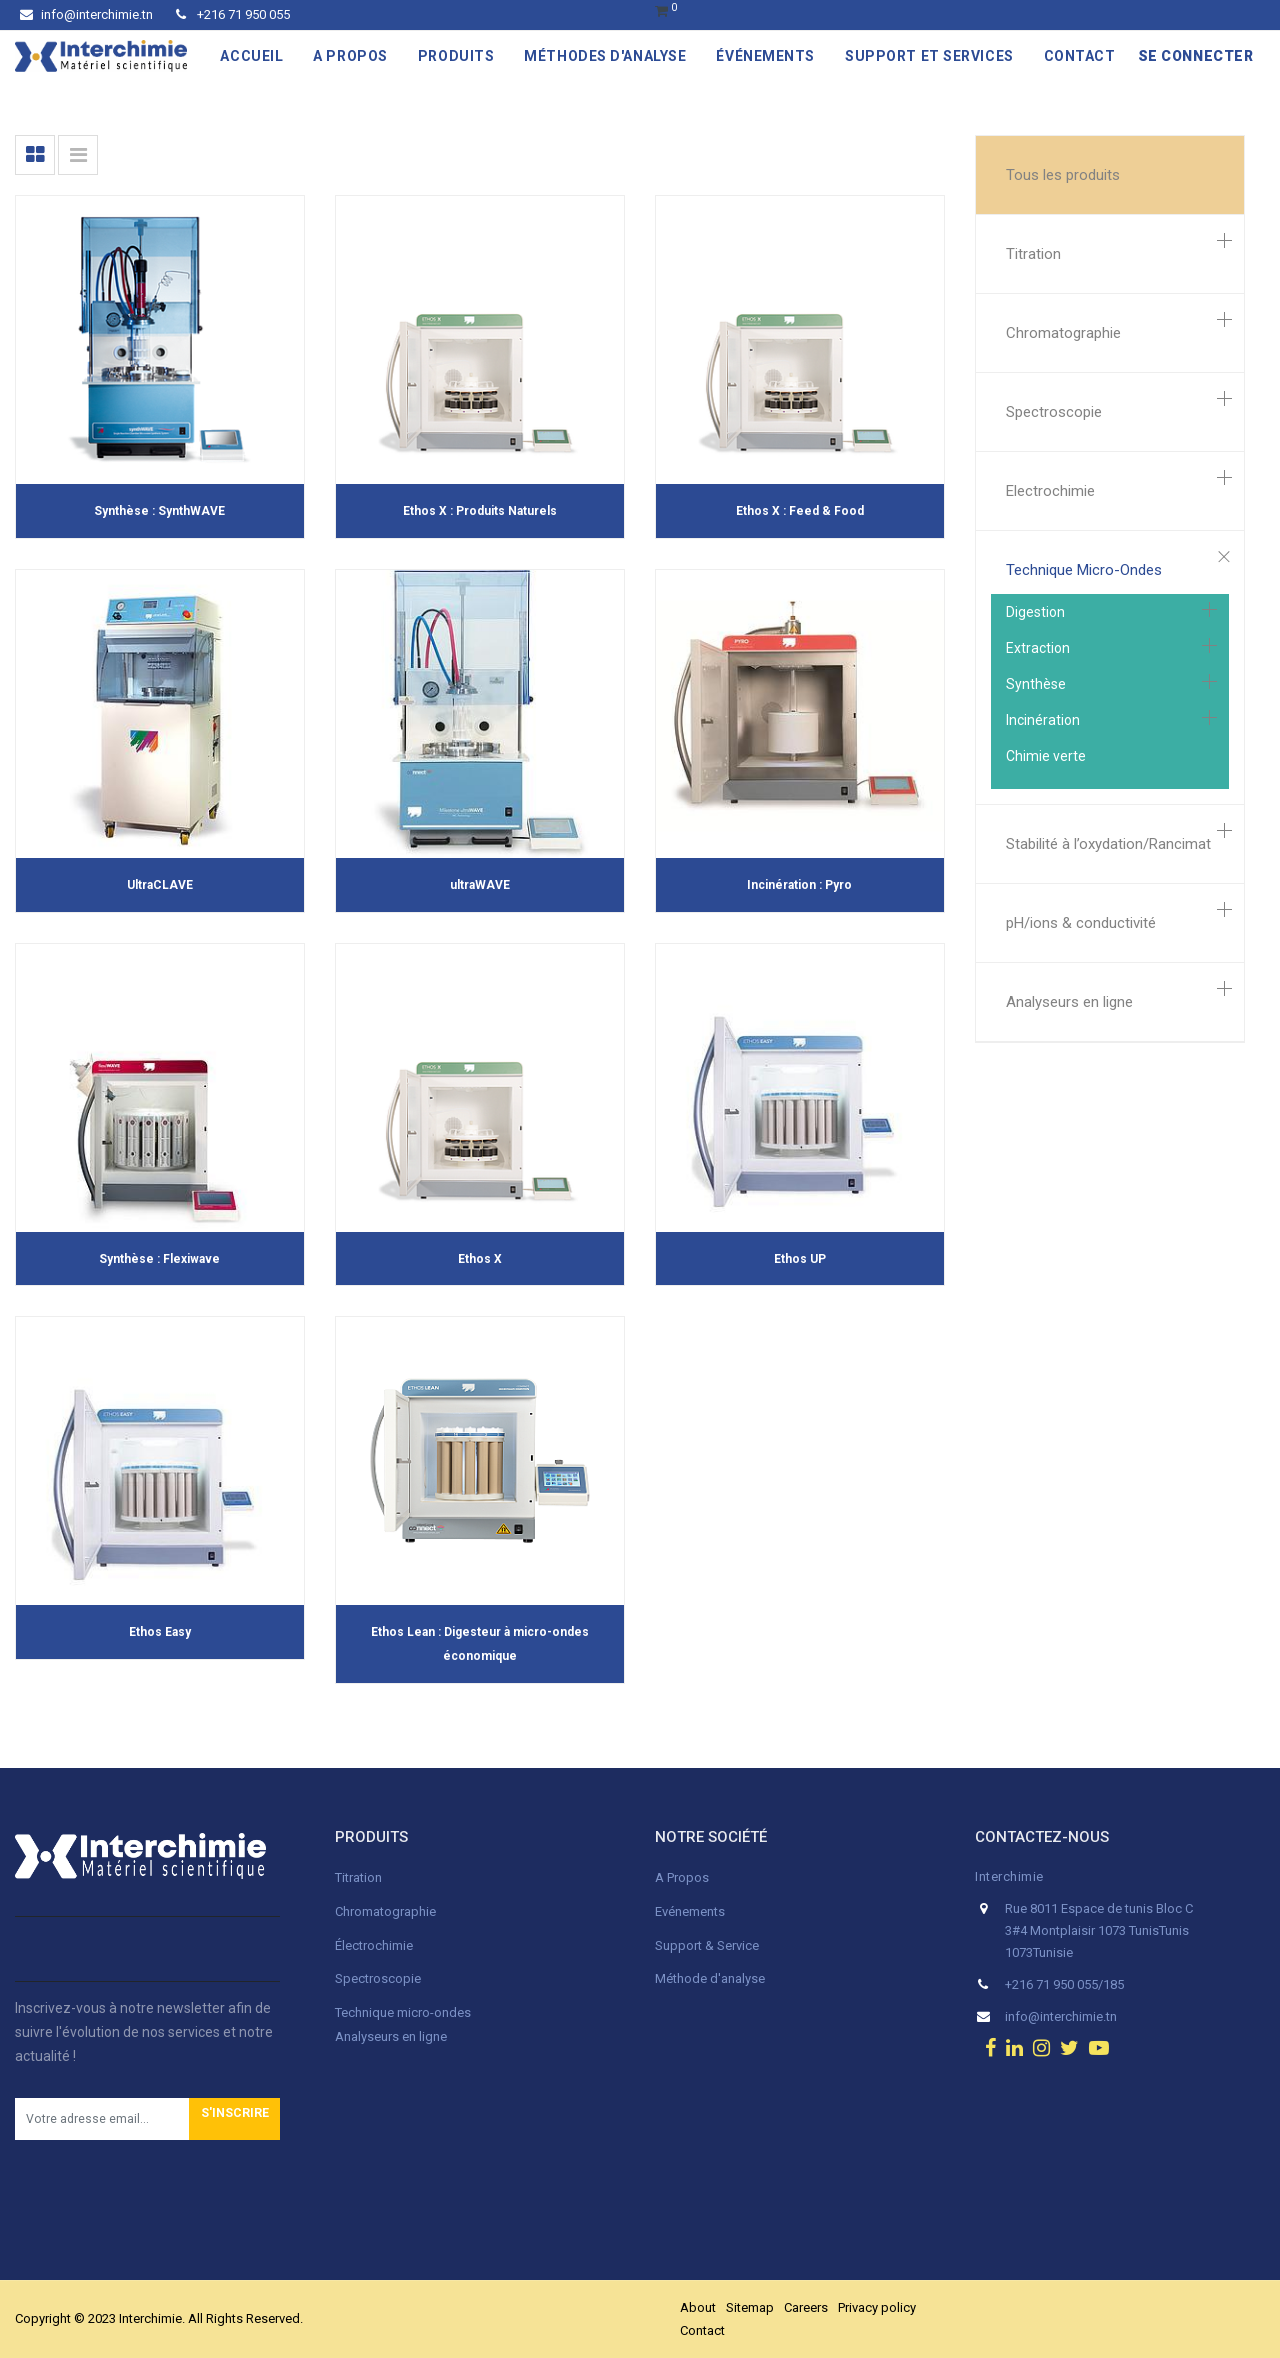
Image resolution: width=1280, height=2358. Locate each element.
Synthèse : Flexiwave (159, 1259)
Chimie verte (1046, 756)
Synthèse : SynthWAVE (159, 511)
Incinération (1043, 720)
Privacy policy (877, 2307)
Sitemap (750, 2307)
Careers (806, 2307)
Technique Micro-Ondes (1084, 570)
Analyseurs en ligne (1069, 1002)
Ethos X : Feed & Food (800, 511)
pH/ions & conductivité (1081, 923)
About (698, 2307)
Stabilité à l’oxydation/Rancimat (1108, 844)
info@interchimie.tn (86, 14)
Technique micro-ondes (403, 2012)
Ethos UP (800, 1259)
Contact (702, 2330)
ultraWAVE (480, 885)
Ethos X (480, 1259)
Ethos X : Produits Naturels (480, 511)
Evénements (690, 1911)
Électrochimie (374, 1945)
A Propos (683, 1877)
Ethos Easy (160, 1632)
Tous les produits (1063, 175)
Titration (1033, 254)
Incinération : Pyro (799, 885)
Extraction (1038, 648)
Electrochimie (1050, 491)
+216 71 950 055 (233, 14)
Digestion (1035, 612)
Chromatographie (1063, 333)
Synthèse (1036, 684)
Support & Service (707, 1945)
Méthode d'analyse (710, 1978)
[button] (234, 2119)
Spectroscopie (1054, 412)
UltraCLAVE (160, 885)
